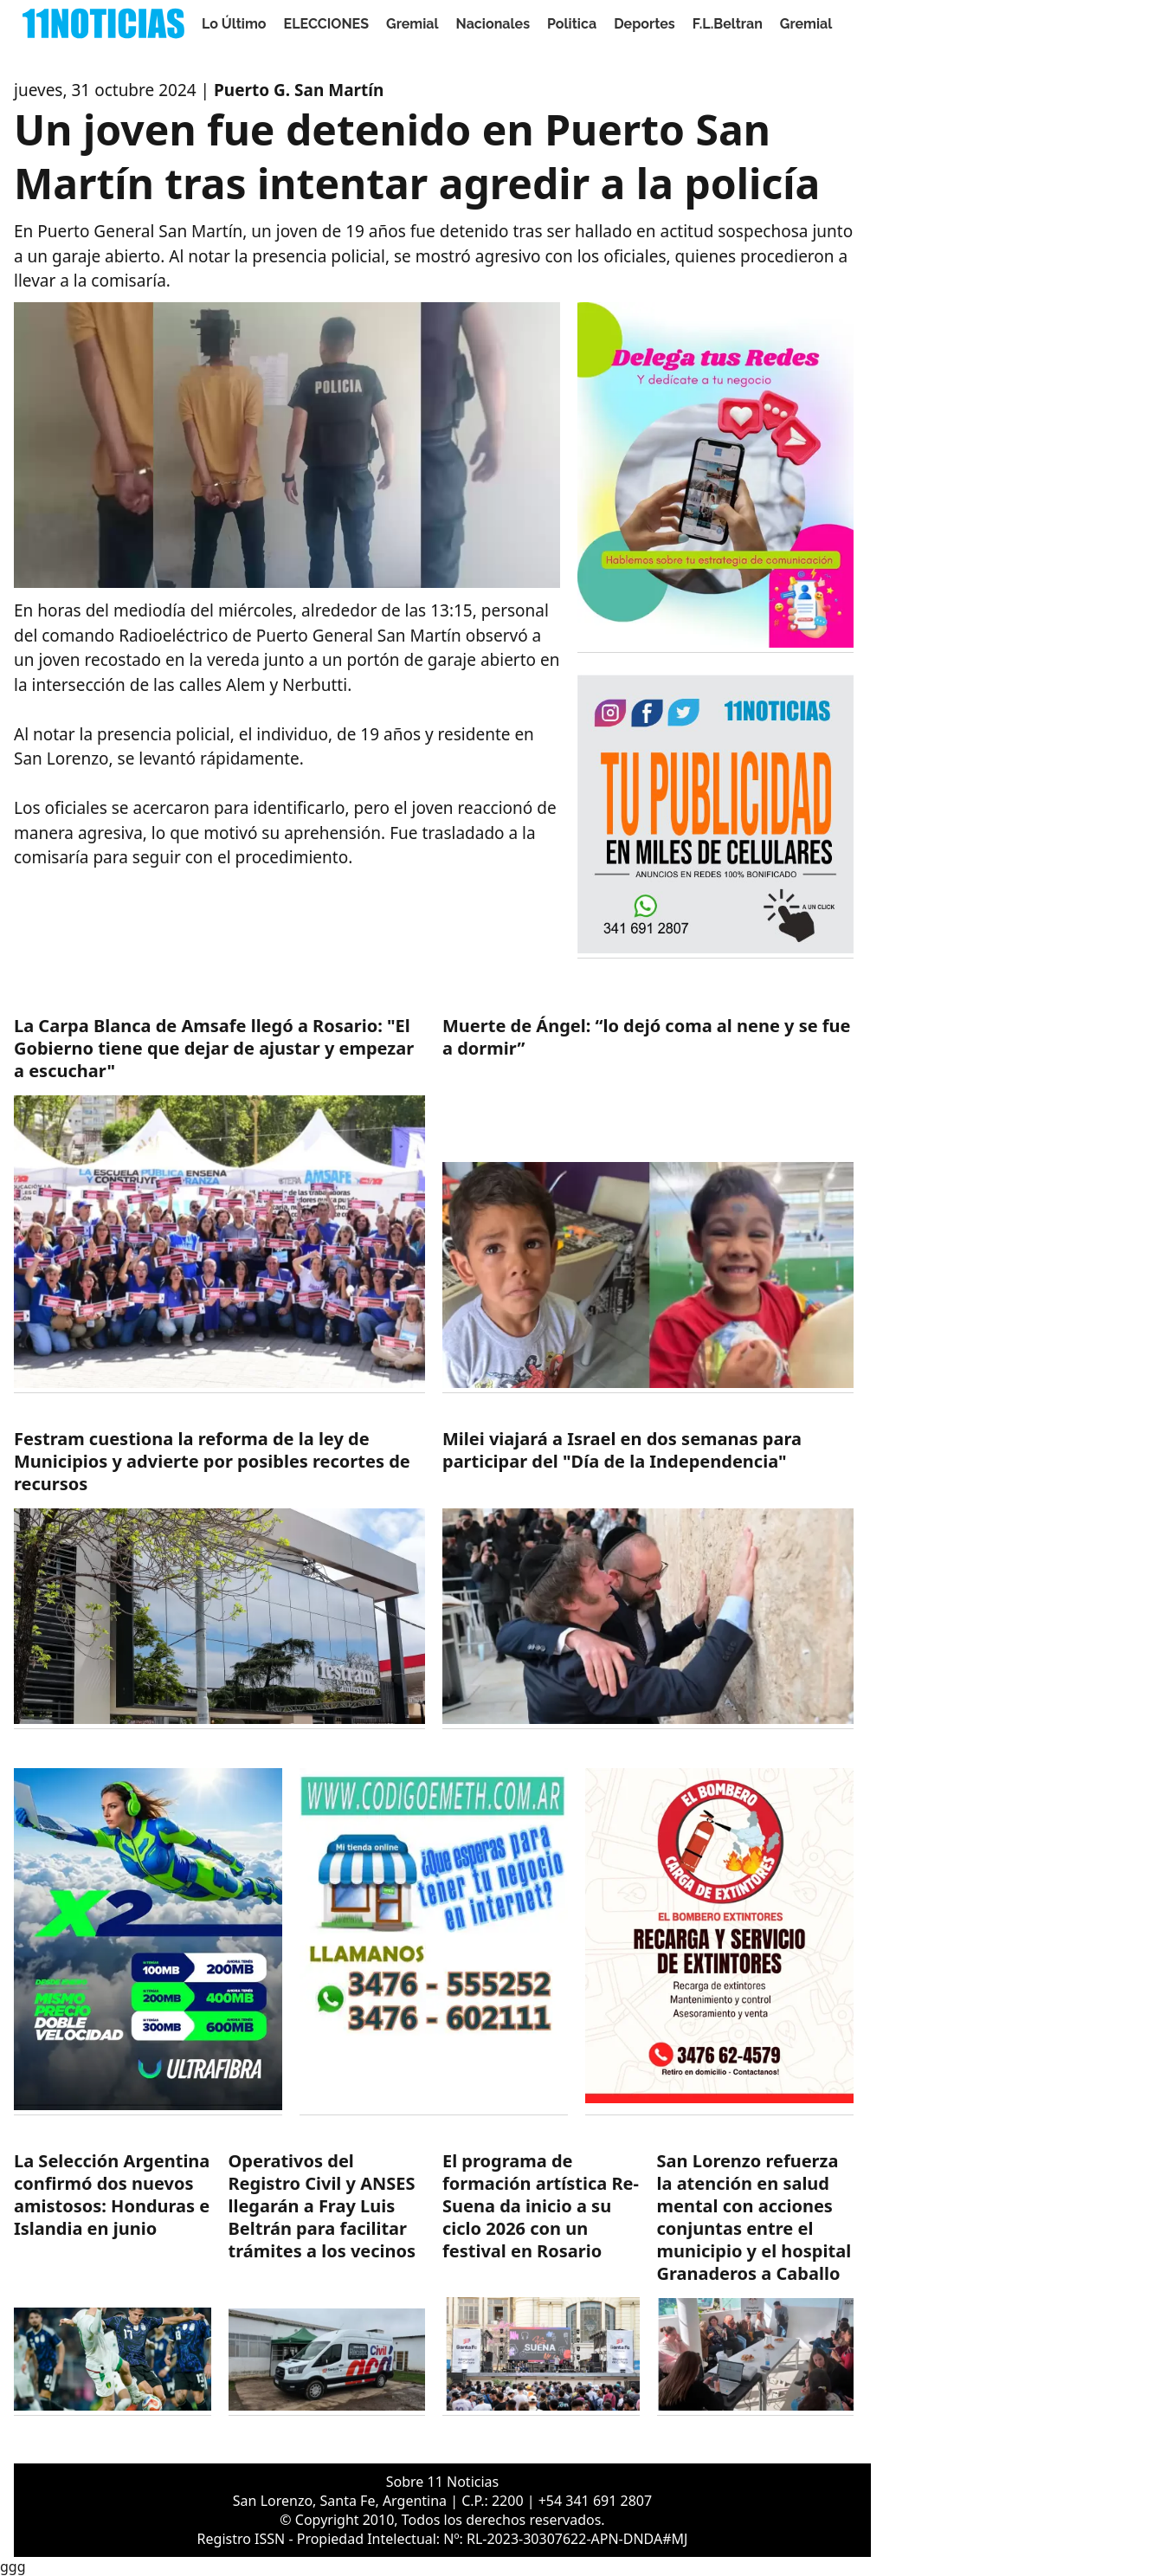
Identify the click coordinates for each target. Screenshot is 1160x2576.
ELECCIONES (326, 24)
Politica (571, 24)
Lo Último (234, 24)
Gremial (412, 24)
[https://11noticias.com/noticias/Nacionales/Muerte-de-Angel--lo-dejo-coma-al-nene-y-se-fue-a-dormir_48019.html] (648, 1204)
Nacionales (493, 24)
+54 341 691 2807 (595, 2500)
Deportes (644, 24)
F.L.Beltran (728, 24)
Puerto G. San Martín (298, 90)
